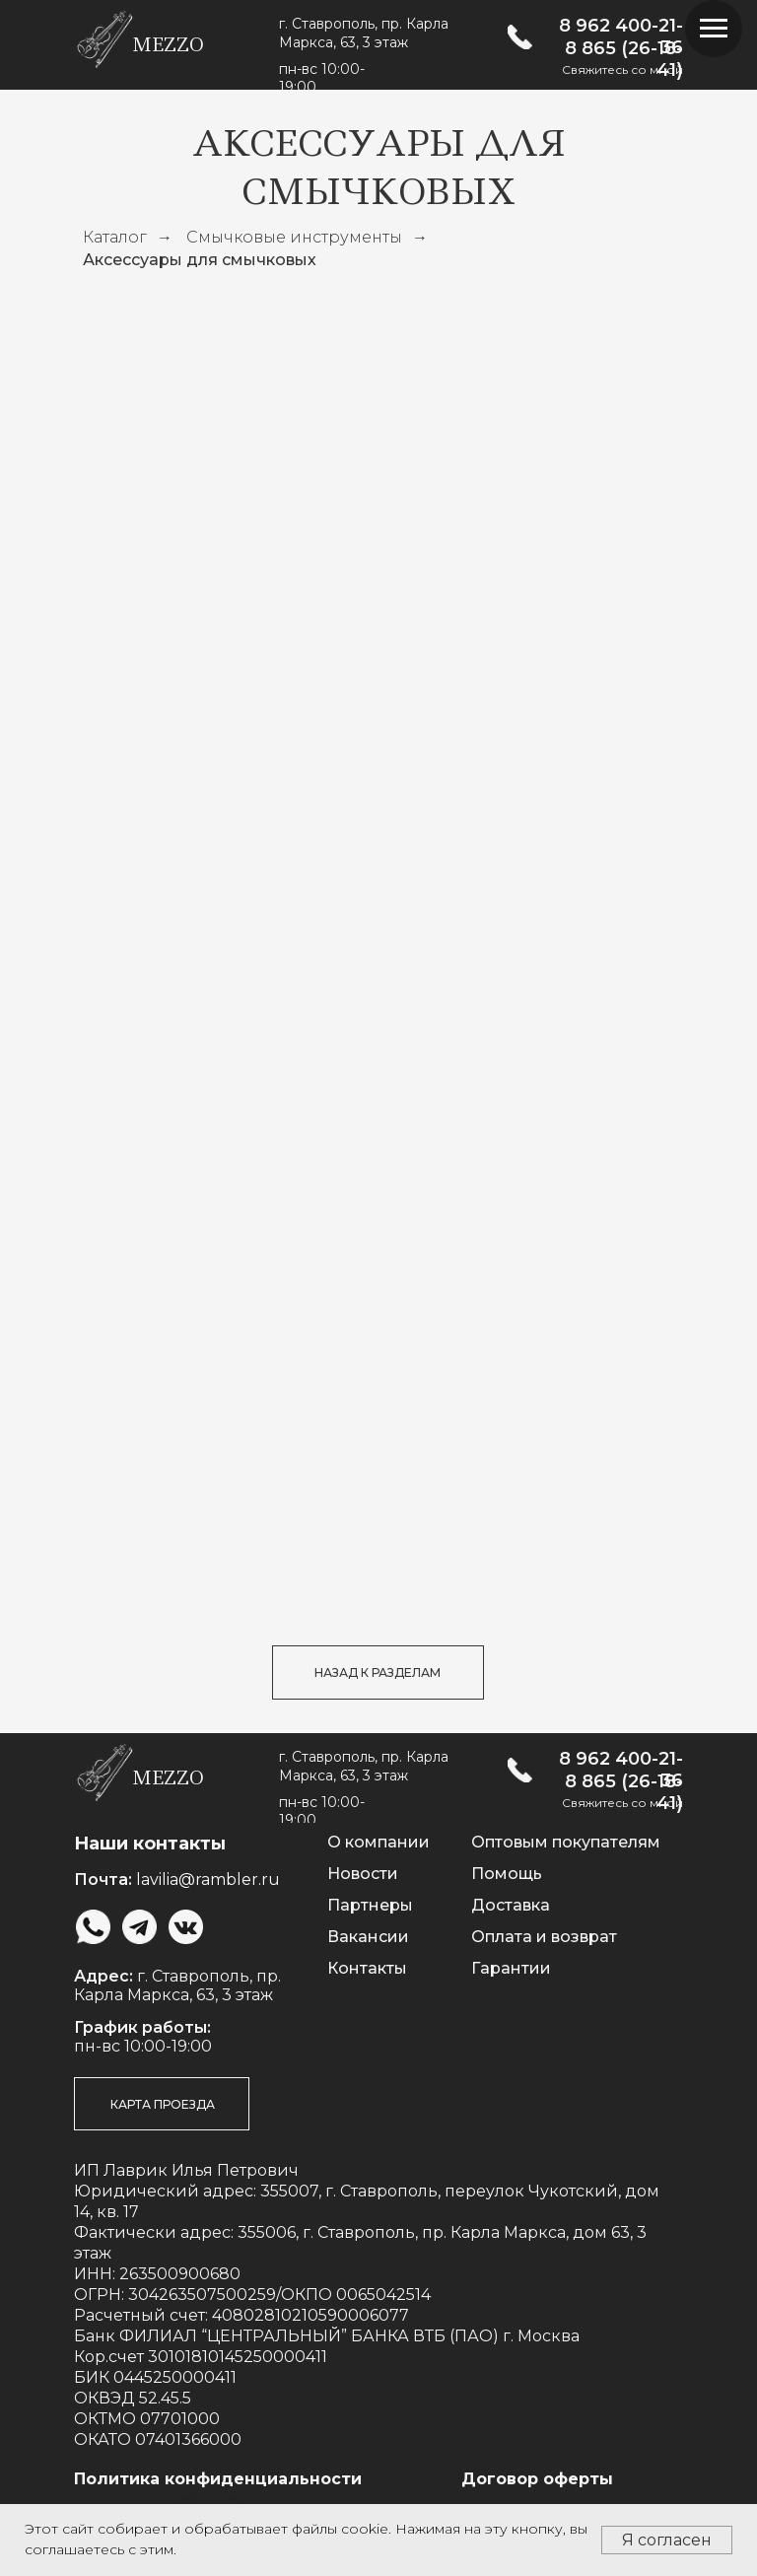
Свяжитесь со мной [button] (622, 69)
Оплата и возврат (544, 1936)
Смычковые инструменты (294, 237)
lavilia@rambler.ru (208, 1879)
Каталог (115, 237)
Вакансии (368, 1936)
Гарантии (511, 1968)
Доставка (510, 1905)
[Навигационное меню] (713, 28)
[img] (520, 37)
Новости (362, 1873)
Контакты (367, 1968)
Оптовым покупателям (565, 1842)
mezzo (168, 45)
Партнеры (370, 1905)
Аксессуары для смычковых (199, 259)
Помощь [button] (506, 1873)
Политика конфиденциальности (218, 2479)
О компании (378, 1842)
